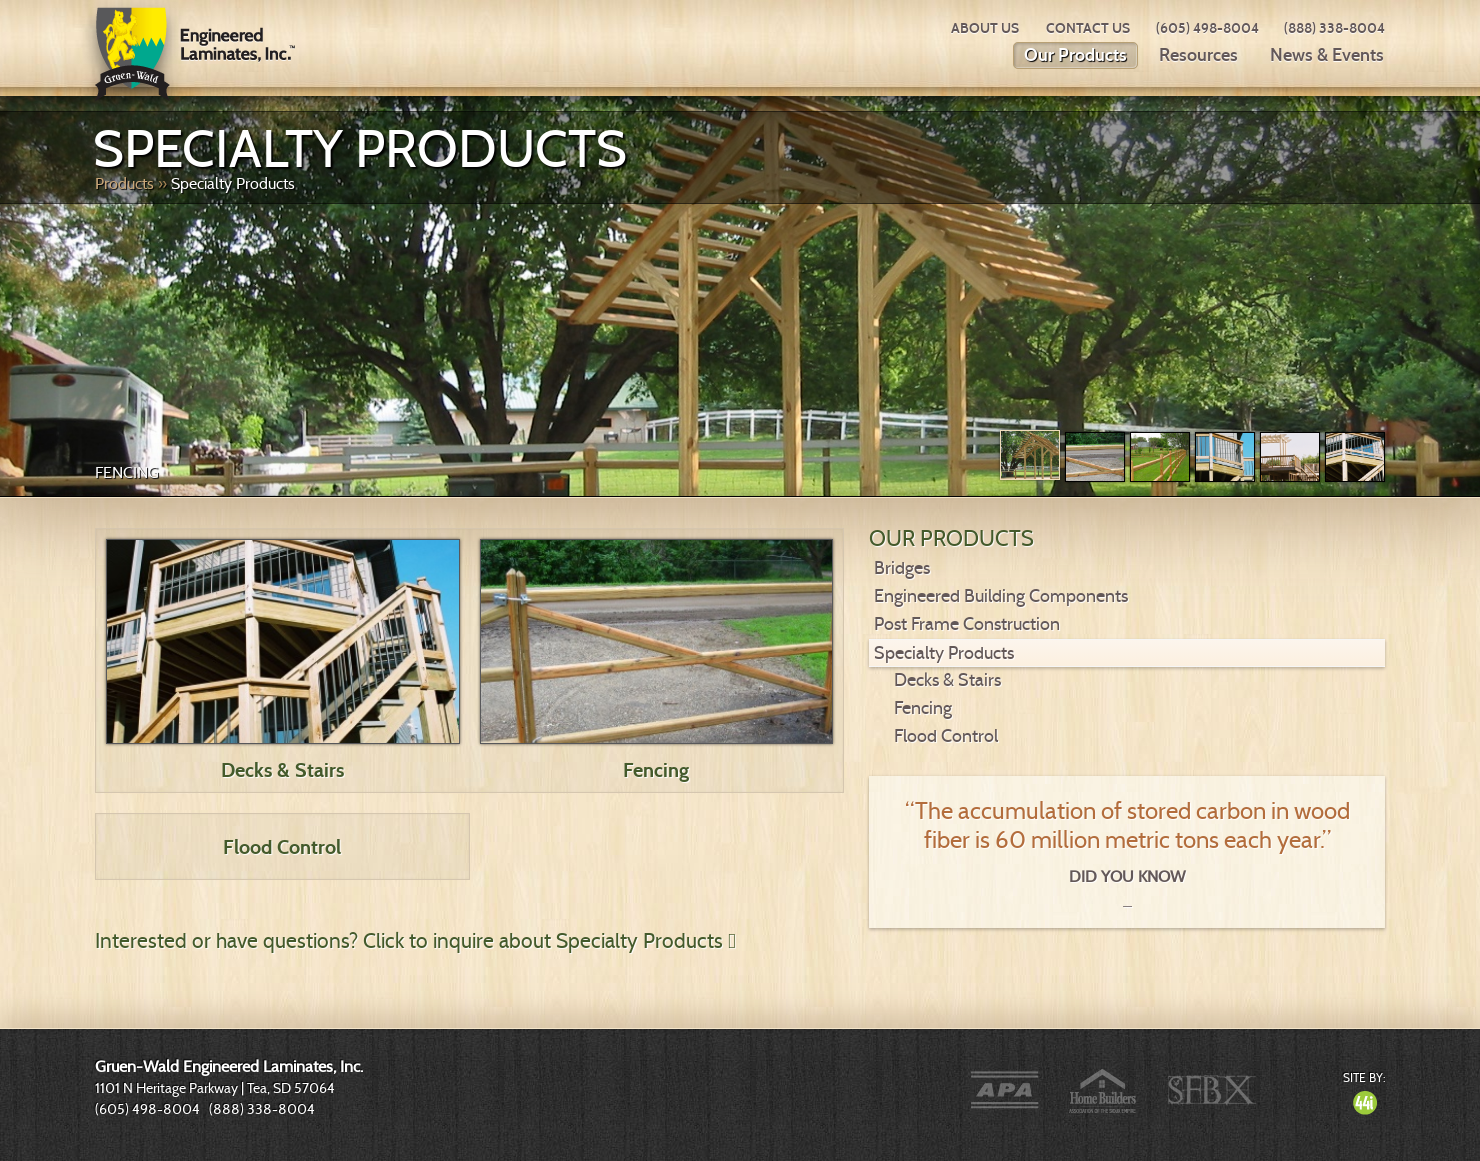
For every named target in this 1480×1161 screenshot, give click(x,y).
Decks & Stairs (282, 770)
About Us (985, 28)
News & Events (1327, 55)
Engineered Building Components (1001, 596)
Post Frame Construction (967, 624)
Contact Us (1088, 28)
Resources (1198, 55)
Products (124, 183)
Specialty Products (233, 183)
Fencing (127, 472)
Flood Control (282, 847)
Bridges (902, 568)
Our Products (1075, 55)
